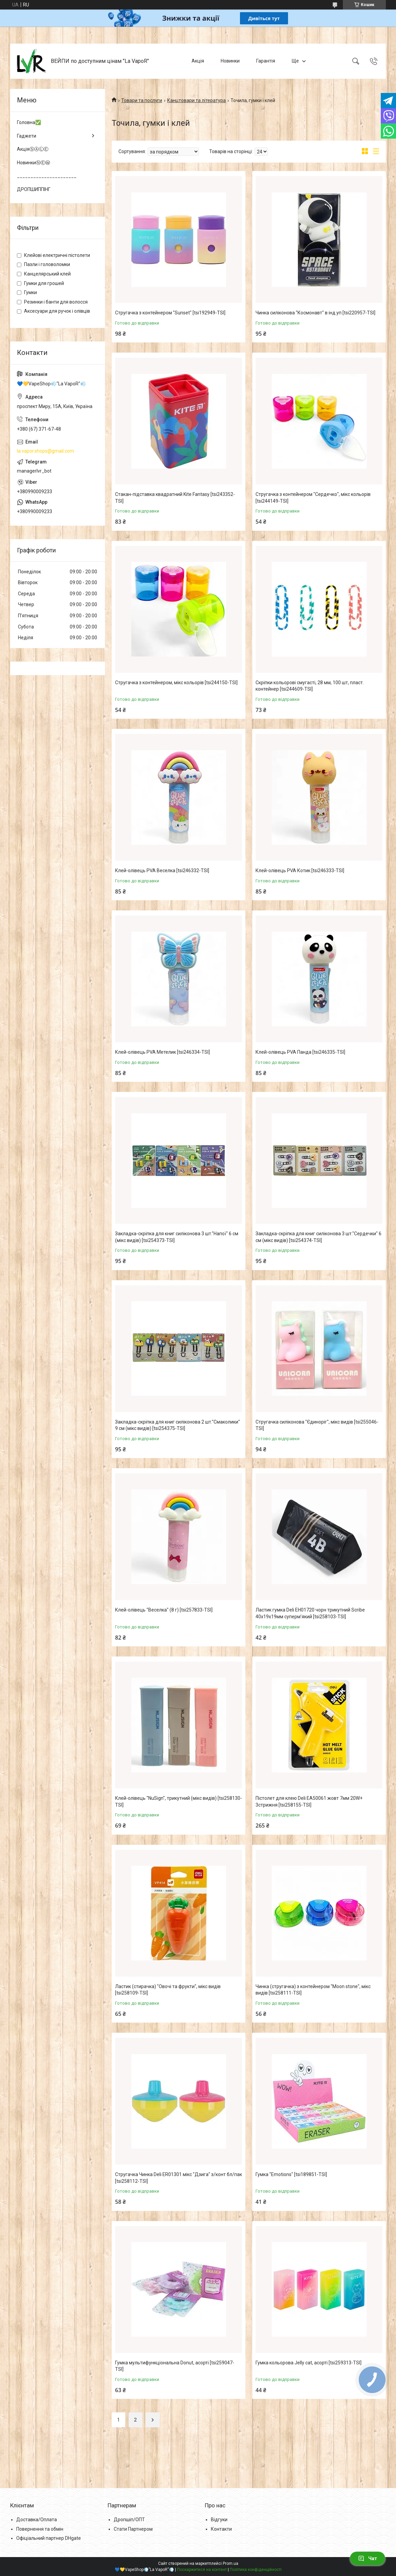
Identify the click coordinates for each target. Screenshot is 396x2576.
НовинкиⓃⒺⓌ (33, 162)
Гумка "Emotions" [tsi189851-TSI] (291, 2174)
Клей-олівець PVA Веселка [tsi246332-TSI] (162, 870)
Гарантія (265, 61)
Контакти (221, 2529)
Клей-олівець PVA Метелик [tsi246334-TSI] (162, 1052)
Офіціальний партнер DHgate (48, 2538)
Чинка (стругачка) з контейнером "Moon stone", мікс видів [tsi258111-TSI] (313, 1990)
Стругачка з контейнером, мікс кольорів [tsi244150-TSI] (176, 682)
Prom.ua (230, 2563)
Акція (198, 61)
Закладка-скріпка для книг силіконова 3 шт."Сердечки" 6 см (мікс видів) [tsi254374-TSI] (318, 1237)
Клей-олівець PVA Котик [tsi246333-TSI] (300, 870)
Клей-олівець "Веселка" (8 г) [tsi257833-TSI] (164, 1610)
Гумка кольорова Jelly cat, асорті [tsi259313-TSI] (308, 2362)
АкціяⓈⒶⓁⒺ (32, 149)
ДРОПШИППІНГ (33, 189)
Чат (367, 2558)
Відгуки (219, 2519)
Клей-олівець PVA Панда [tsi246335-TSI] (300, 1052)
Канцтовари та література (196, 100)
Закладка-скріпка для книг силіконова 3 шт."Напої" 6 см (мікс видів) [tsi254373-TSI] (176, 1237)
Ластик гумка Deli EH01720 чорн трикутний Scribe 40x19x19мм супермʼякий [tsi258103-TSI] (310, 1613)
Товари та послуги (141, 100)
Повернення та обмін (39, 2529)
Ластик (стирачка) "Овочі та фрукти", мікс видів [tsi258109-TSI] (168, 1990)
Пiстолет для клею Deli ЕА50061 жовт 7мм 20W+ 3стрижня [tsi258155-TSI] (309, 1801)
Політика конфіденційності (256, 2569)
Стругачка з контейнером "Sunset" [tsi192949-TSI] (170, 312)
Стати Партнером (133, 2529)
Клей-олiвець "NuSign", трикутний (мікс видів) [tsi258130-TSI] (178, 1801)
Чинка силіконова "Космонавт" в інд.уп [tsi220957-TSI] (315, 312)
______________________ (46, 175)
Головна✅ (29, 122)
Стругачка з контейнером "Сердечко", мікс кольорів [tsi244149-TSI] (313, 498)
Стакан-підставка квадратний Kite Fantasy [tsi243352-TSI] (175, 498)
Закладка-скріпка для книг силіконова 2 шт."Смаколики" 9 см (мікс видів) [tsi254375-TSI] (177, 1425)
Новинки (230, 61)
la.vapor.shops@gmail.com (45, 451)
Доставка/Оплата (36, 2519)
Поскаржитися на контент (202, 2569)
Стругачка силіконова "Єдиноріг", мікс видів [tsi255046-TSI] (317, 1425)
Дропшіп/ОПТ (129, 2519)
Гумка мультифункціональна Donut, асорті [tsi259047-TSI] (174, 2366)
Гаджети (26, 136)
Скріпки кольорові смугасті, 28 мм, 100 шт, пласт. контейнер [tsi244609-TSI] (310, 686)
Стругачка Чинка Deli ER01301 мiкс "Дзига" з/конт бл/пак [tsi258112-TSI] (178, 2178)
